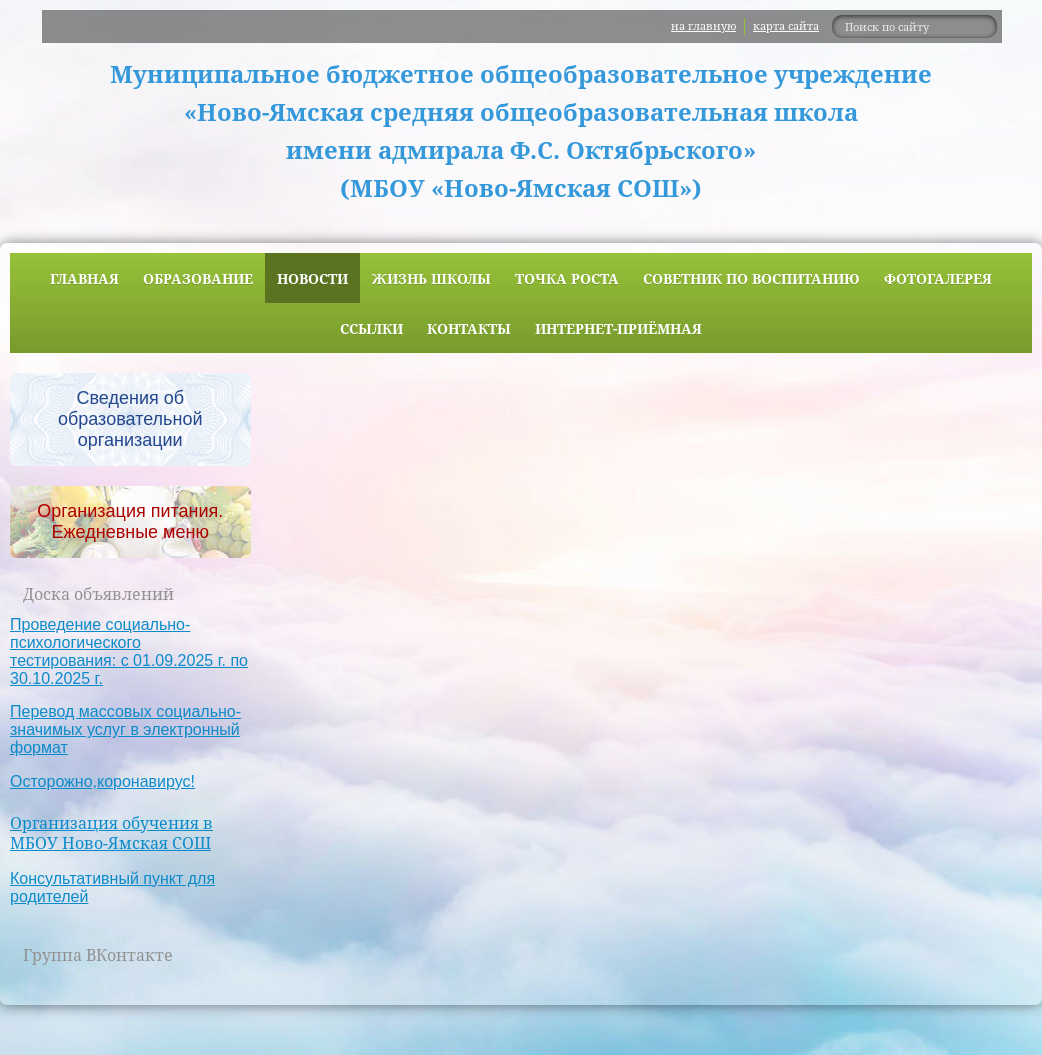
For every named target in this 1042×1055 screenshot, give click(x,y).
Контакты (469, 328)
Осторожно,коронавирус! (102, 781)
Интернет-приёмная (618, 328)
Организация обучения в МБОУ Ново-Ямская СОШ (111, 833)
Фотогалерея (938, 278)
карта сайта (786, 25)
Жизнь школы (431, 278)
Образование (198, 278)
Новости (312, 278)
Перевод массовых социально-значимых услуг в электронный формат (125, 729)
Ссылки (371, 328)
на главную (703, 25)
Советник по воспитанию (751, 278)
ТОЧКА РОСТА (567, 278)
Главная (84, 278)
